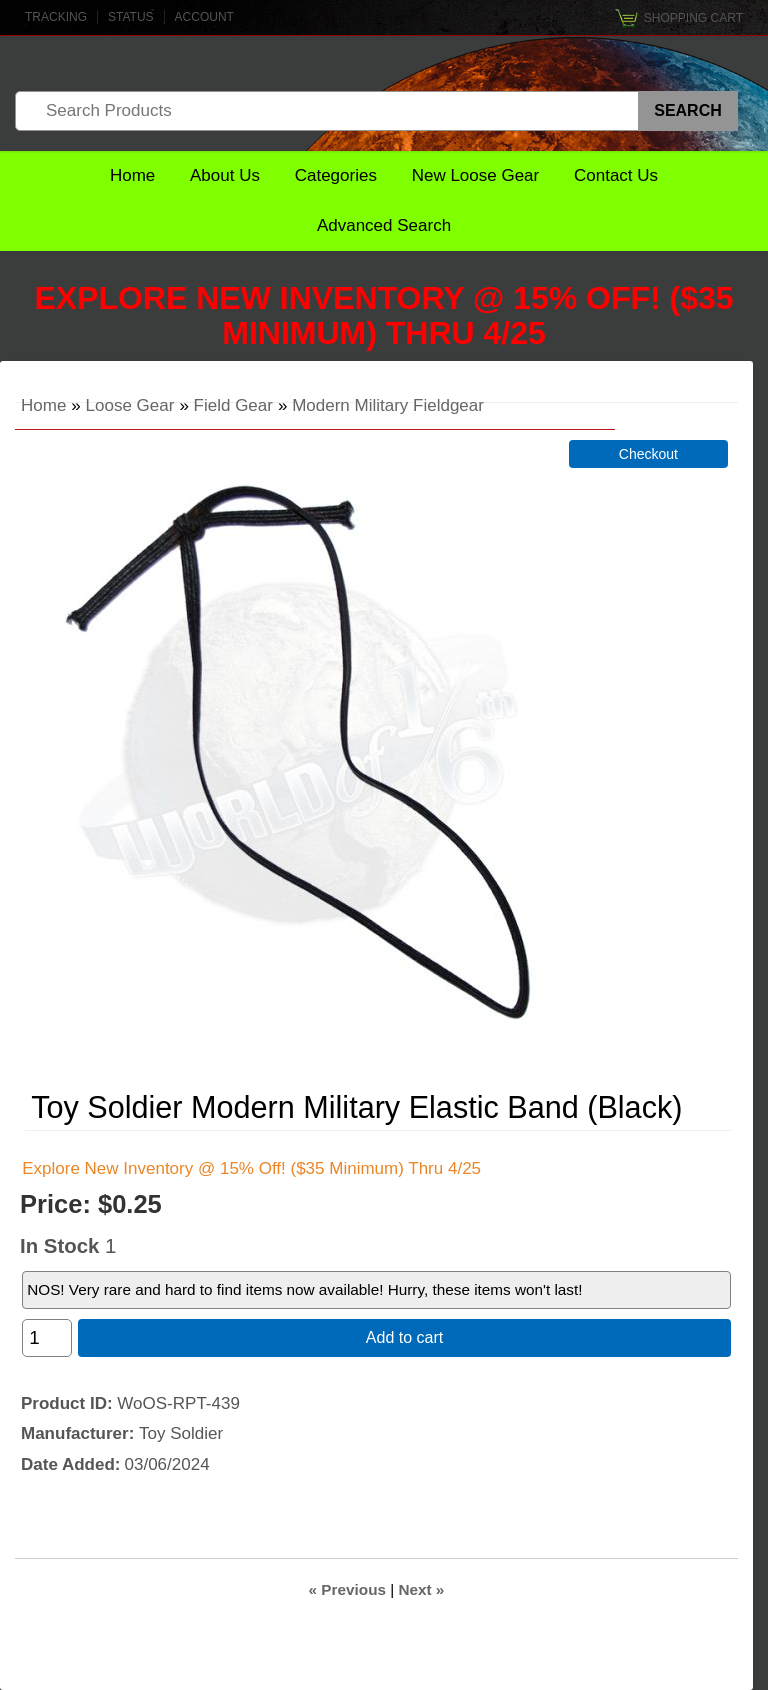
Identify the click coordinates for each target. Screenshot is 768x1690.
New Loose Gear (476, 175)
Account (204, 17)
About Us (225, 175)
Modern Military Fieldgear (388, 405)
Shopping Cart (693, 18)
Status (131, 17)
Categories (336, 175)
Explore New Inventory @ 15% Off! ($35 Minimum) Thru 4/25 (383, 315)
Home (132, 175)
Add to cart (404, 1337)
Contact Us (616, 175)
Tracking (56, 17)
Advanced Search (384, 225)
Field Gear (233, 405)
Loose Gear (130, 405)
